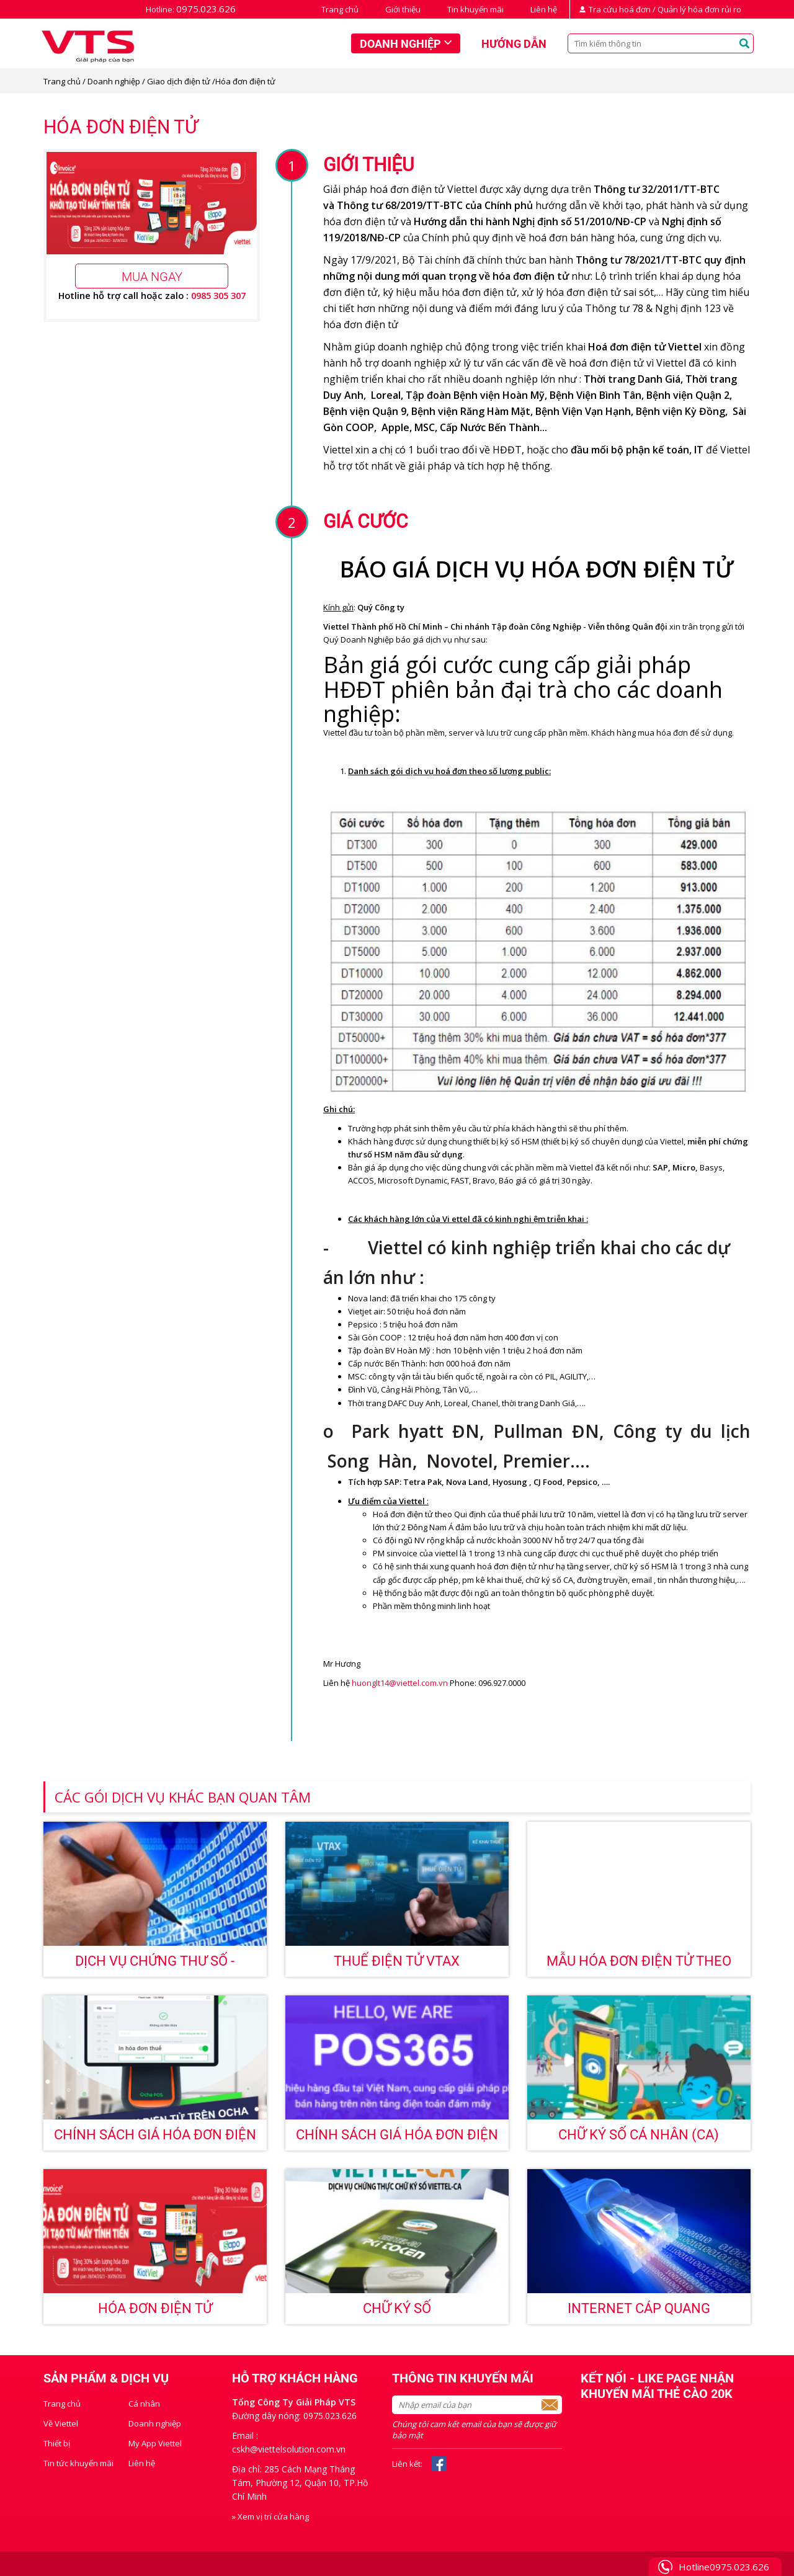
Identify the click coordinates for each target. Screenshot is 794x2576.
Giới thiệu (403, 9)
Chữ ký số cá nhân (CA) (638, 2134)
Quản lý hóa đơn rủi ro (699, 9)
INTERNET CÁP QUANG (639, 2308)
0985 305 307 (218, 295)
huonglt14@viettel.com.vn (400, 1682)
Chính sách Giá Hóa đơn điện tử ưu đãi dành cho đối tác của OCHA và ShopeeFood (155, 2138)
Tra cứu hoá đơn (620, 9)
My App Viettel (155, 2443)
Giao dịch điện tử (178, 81)
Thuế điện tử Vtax (397, 1961)
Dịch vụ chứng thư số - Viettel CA (154, 1965)
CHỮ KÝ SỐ (397, 2308)
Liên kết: (407, 2463)
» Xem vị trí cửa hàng (270, 2516)
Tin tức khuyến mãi (78, 2463)
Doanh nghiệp (400, 43)
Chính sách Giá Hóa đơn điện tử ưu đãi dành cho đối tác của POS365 (397, 2138)
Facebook (439, 2463)
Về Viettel (60, 2423)
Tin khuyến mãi (475, 9)
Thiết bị (56, 2443)
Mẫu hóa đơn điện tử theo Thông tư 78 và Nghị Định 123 (639, 1965)
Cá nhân (144, 2403)
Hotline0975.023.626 (724, 2566)
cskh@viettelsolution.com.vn (289, 2449)
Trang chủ (340, 9)
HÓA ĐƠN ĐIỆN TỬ (155, 2308)
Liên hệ (543, 9)
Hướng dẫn (513, 43)
